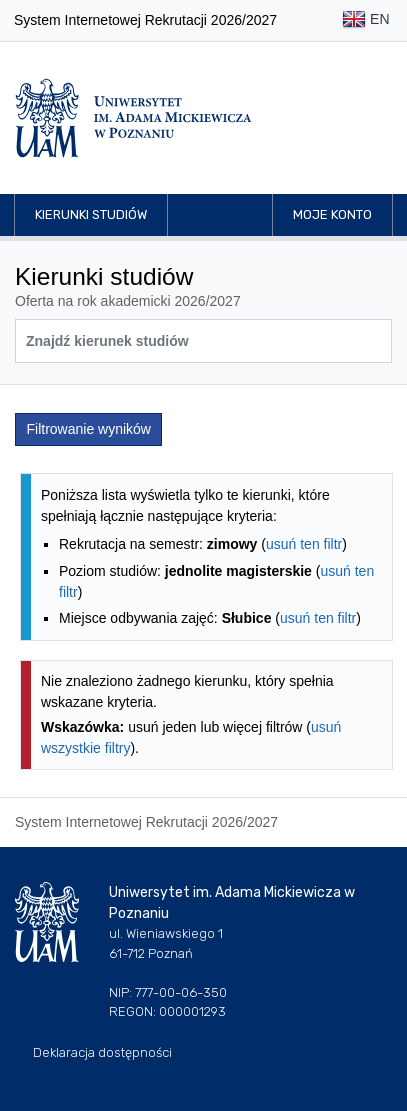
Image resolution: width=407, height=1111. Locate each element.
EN (365, 20)
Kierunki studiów (91, 214)
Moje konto (332, 214)
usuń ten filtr (304, 544)
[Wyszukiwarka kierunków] (203, 341)
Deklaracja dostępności (102, 1052)
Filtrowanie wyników (89, 429)
